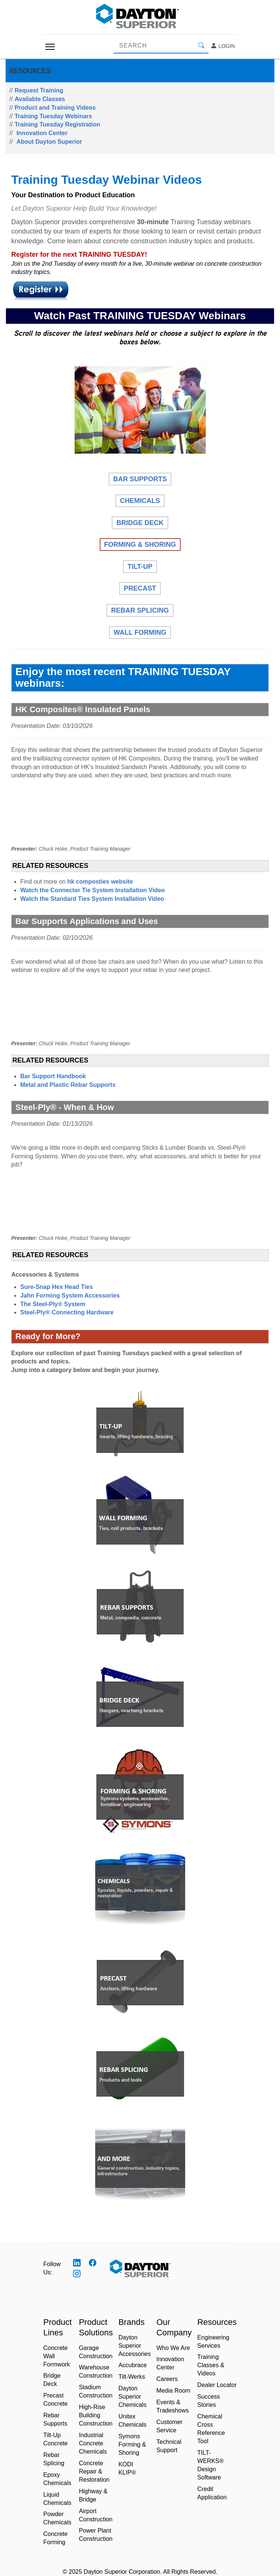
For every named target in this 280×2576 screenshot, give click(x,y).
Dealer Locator (217, 2385)
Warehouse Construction (95, 2371)
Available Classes (40, 99)
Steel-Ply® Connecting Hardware (67, 1312)
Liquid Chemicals (57, 2498)
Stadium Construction (95, 2391)
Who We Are (173, 2348)
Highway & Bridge (93, 2495)
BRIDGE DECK (139, 523)
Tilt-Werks (131, 2377)
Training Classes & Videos (210, 2365)
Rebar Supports (55, 2419)
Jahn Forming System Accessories (70, 1295)
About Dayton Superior (49, 141)
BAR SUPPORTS (140, 479)
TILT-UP (140, 566)
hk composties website (100, 881)
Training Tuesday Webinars (53, 116)
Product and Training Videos (55, 107)
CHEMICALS (140, 500)
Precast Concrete (55, 2399)
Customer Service (169, 2426)
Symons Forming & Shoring (132, 2444)
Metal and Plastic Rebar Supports (67, 1085)
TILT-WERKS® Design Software (210, 2465)
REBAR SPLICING (140, 610)
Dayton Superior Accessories (134, 2345)
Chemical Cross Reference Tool (211, 2428)
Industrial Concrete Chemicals (93, 2443)
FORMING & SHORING (140, 544)
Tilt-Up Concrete (55, 2439)
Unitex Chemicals (132, 2420)
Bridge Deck (52, 2379)
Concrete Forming (55, 2538)
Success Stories (208, 2400)
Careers (167, 2379)
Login (222, 46)
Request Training (39, 90)
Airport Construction (95, 2515)
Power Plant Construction (95, 2534)
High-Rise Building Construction (95, 2415)
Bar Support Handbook (53, 1076)
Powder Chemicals (57, 2518)
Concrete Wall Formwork (56, 2356)
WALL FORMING (140, 632)
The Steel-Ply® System (52, 1304)
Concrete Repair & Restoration (94, 2471)
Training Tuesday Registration (57, 124)
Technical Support (168, 2446)
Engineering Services (213, 2341)
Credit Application (211, 2493)
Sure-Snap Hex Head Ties (56, 1287)
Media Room (173, 2390)
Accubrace (132, 2365)
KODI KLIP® (127, 2468)
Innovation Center (41, 133)
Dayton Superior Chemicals (132, 2396)
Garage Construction (95, 2352)
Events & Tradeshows (172, 2406)
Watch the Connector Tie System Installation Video (92, 890)
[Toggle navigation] (50, 47)
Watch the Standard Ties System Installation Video (92, 899)
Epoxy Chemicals (57, 2479)
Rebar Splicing (53, 2459)
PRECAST (140, 588)
